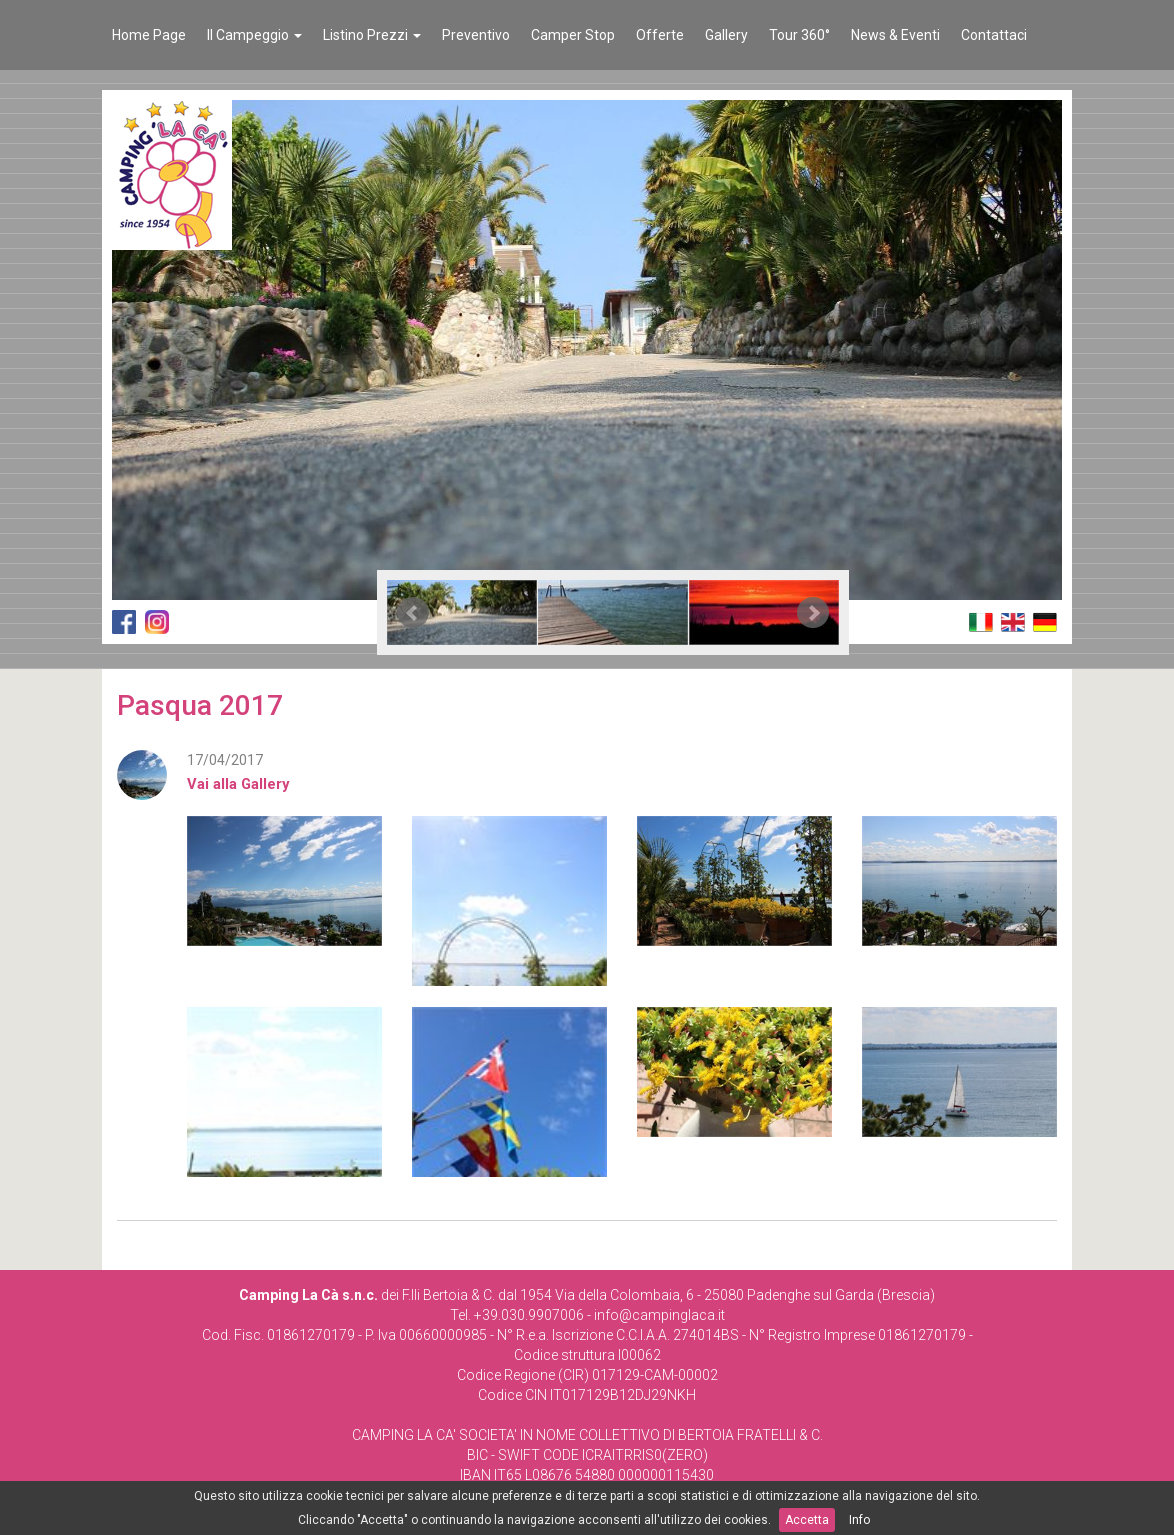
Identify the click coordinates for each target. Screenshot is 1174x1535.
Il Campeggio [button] (254, 35)
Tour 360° (799, 35)
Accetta (807, 1520)
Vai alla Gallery (238, 784)
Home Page (149, 35)
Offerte (660, 35)
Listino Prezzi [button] (372, 35)
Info (859, 1520)
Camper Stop (573, 35)
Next (813, 613)
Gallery (726, 35)
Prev (413, 613)
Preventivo (476, 35)
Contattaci (994, 35)
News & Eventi (895, 35)
